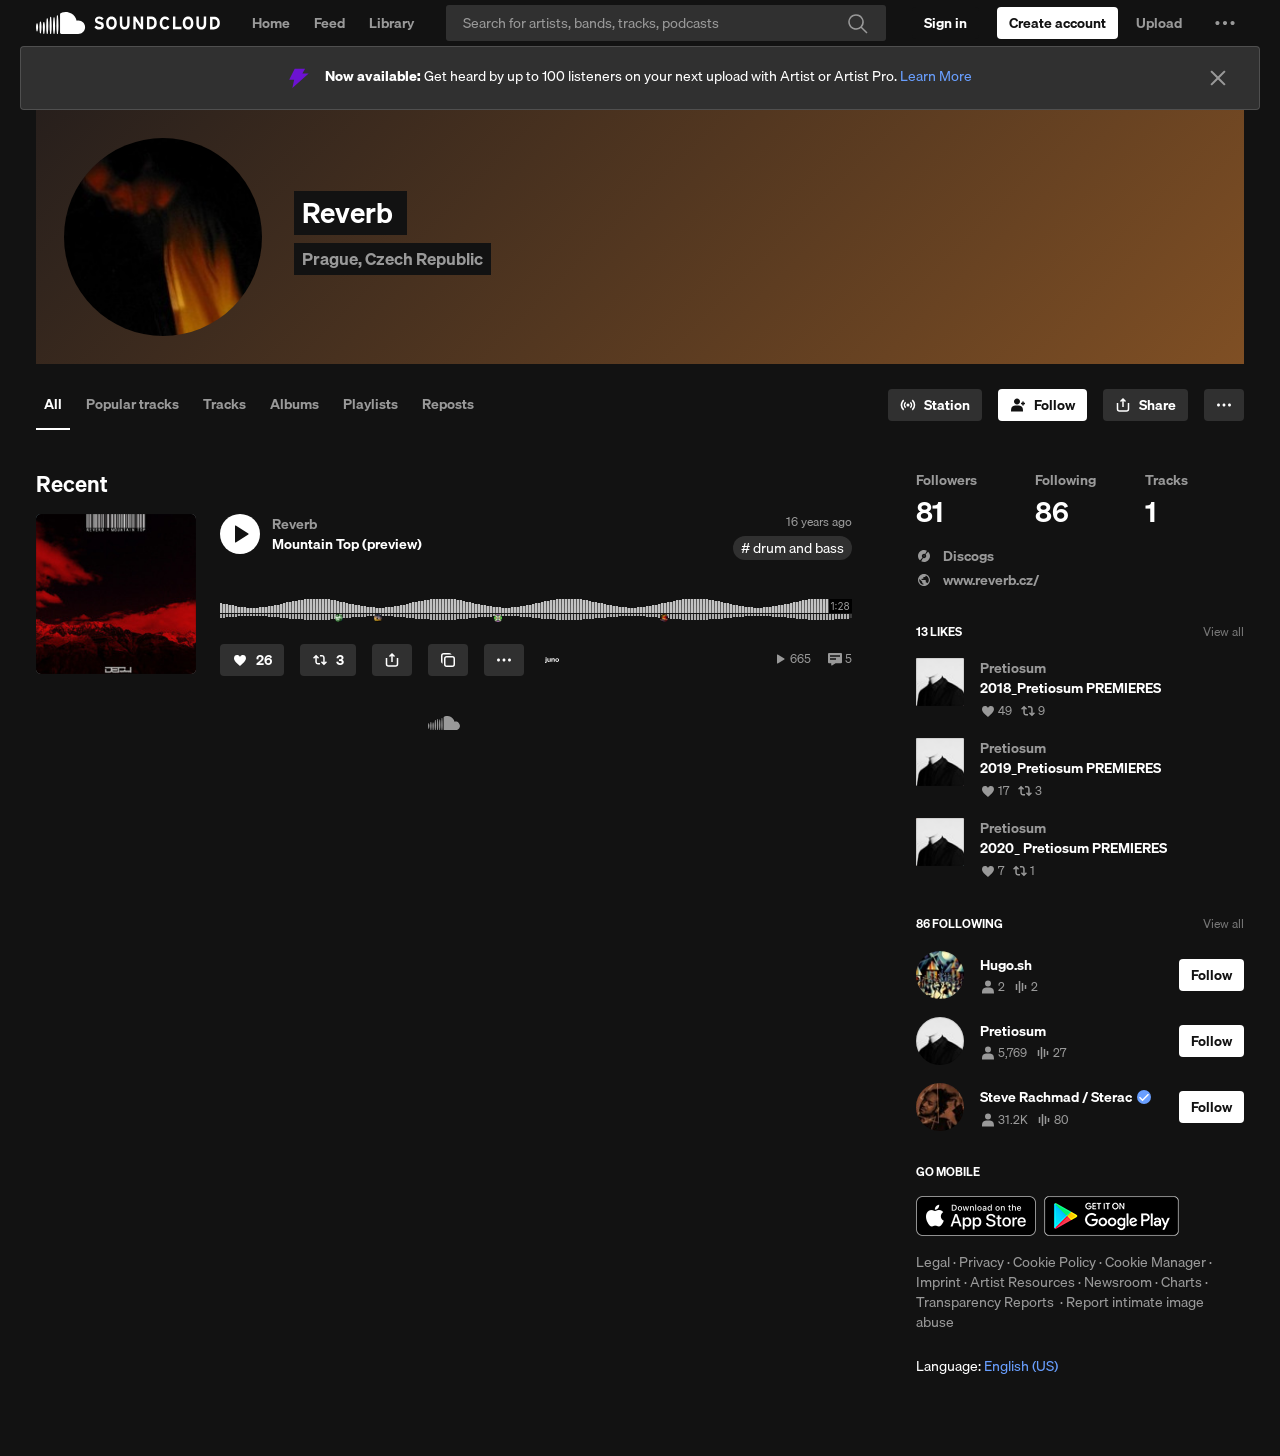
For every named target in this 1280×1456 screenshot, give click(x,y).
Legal (933, 1262)
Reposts (448, 404)
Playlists (370, 404)
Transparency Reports (985, 1302)
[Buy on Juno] (552, 660)
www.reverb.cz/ (977, 580)
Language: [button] (987, 1366)
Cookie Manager (1155, 1262)
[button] (1225, 23)
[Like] (252, 660)
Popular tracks (132, 404)
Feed (329, 23)
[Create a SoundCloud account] (1057, 23)
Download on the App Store (976, 1216)
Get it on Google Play (1111, 1216)
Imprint (938, 1282)
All (53, 404)
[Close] (1218, 78)
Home (271, 23)
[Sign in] (945, 23)
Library (391, 23)
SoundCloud (128, 23)
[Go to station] (935, 405)
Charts (1181, 1282)
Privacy (981, 1262)
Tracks (224, 404)
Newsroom (1118, 1282)
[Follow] (1042, 405)
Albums (294, 404)
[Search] (666, 23)
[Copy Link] (448, 660)
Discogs (955, 556)
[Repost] (328, 660)
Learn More (936, 76)
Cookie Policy (1054, 1262)
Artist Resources (1022, 1282)
